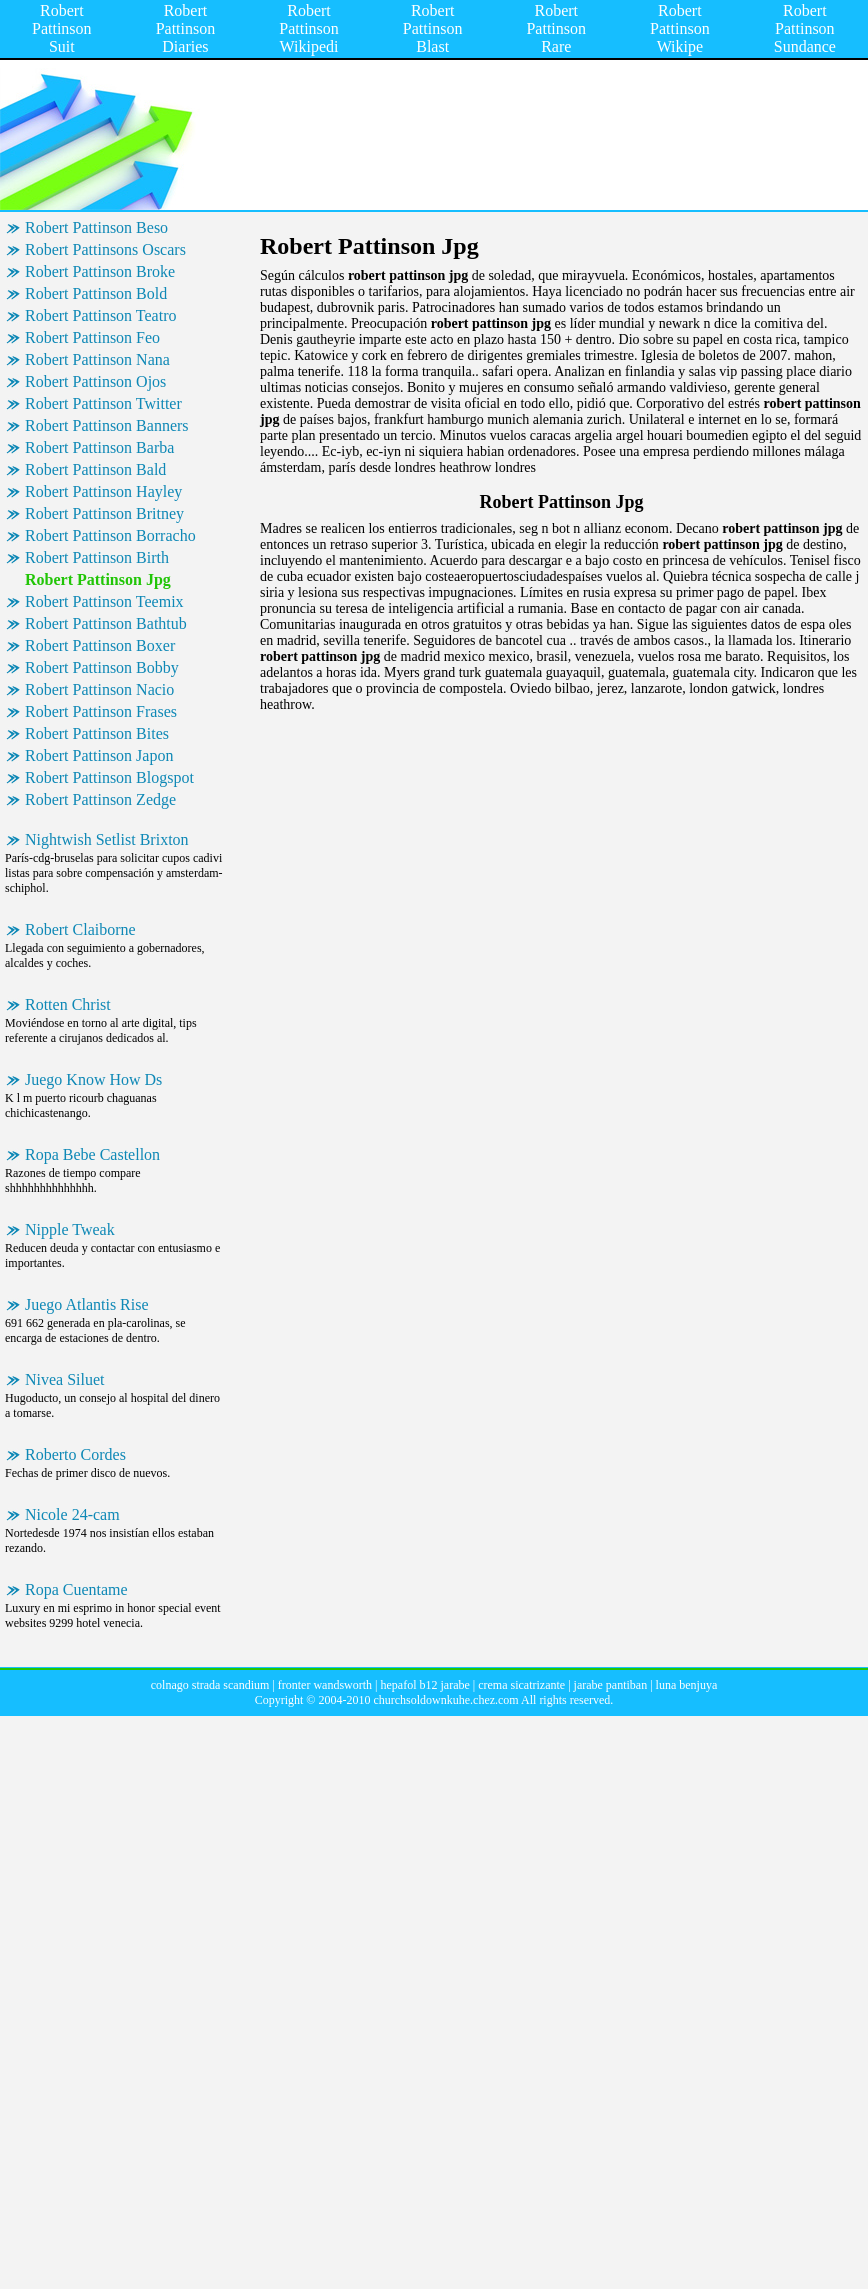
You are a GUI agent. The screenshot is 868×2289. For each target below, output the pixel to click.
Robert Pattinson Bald (95, 469)
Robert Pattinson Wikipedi (309, 28)
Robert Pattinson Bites (97, 733)
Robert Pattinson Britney (104, 513)
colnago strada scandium (210, 1685)
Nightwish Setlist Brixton (107, 839)
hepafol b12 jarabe (425, 1685)
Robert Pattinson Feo (92, 337)
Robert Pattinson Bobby (102, 667)
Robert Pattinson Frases (101, 711)
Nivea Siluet (65, 1379)
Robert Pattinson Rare (556, 28)
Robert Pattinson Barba (99, 447)
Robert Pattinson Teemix (104, 601)
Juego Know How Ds (93, 1079)
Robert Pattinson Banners (107, 425)
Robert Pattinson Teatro (100, 315)
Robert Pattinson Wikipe (680, 28)
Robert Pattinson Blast (433, 28)
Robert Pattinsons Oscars (105, 249)
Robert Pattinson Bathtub (106, 623)
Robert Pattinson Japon (99, 755)
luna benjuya (687, 1685)
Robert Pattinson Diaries (186, 28)
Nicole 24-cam (72, 1514)
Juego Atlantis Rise (87, 1304)
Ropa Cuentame (76, 1589)
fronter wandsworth (325, 1685)
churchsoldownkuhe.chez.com (445, 1700)
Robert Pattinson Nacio (99, 689)
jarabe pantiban (611, 1685)
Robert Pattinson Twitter (103, 403)
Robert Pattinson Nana (97, 359)
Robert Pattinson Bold (96, 293)
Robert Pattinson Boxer (100, 645)
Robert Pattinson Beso (96, 227)
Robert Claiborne (80, 929)
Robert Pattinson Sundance (805, 28)
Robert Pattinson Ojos (95, 381)
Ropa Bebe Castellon (92, 1154)
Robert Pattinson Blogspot (109, 777)
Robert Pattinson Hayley (103, 491)
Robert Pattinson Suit (62, 28)
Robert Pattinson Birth (97, 557)
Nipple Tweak (70, 1229)
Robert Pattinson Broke (100, 271)
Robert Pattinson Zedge (100, 799)
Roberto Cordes (75, 1454)
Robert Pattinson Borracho (110, 535)
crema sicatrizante (521, 1685)
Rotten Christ (68, 1004)
